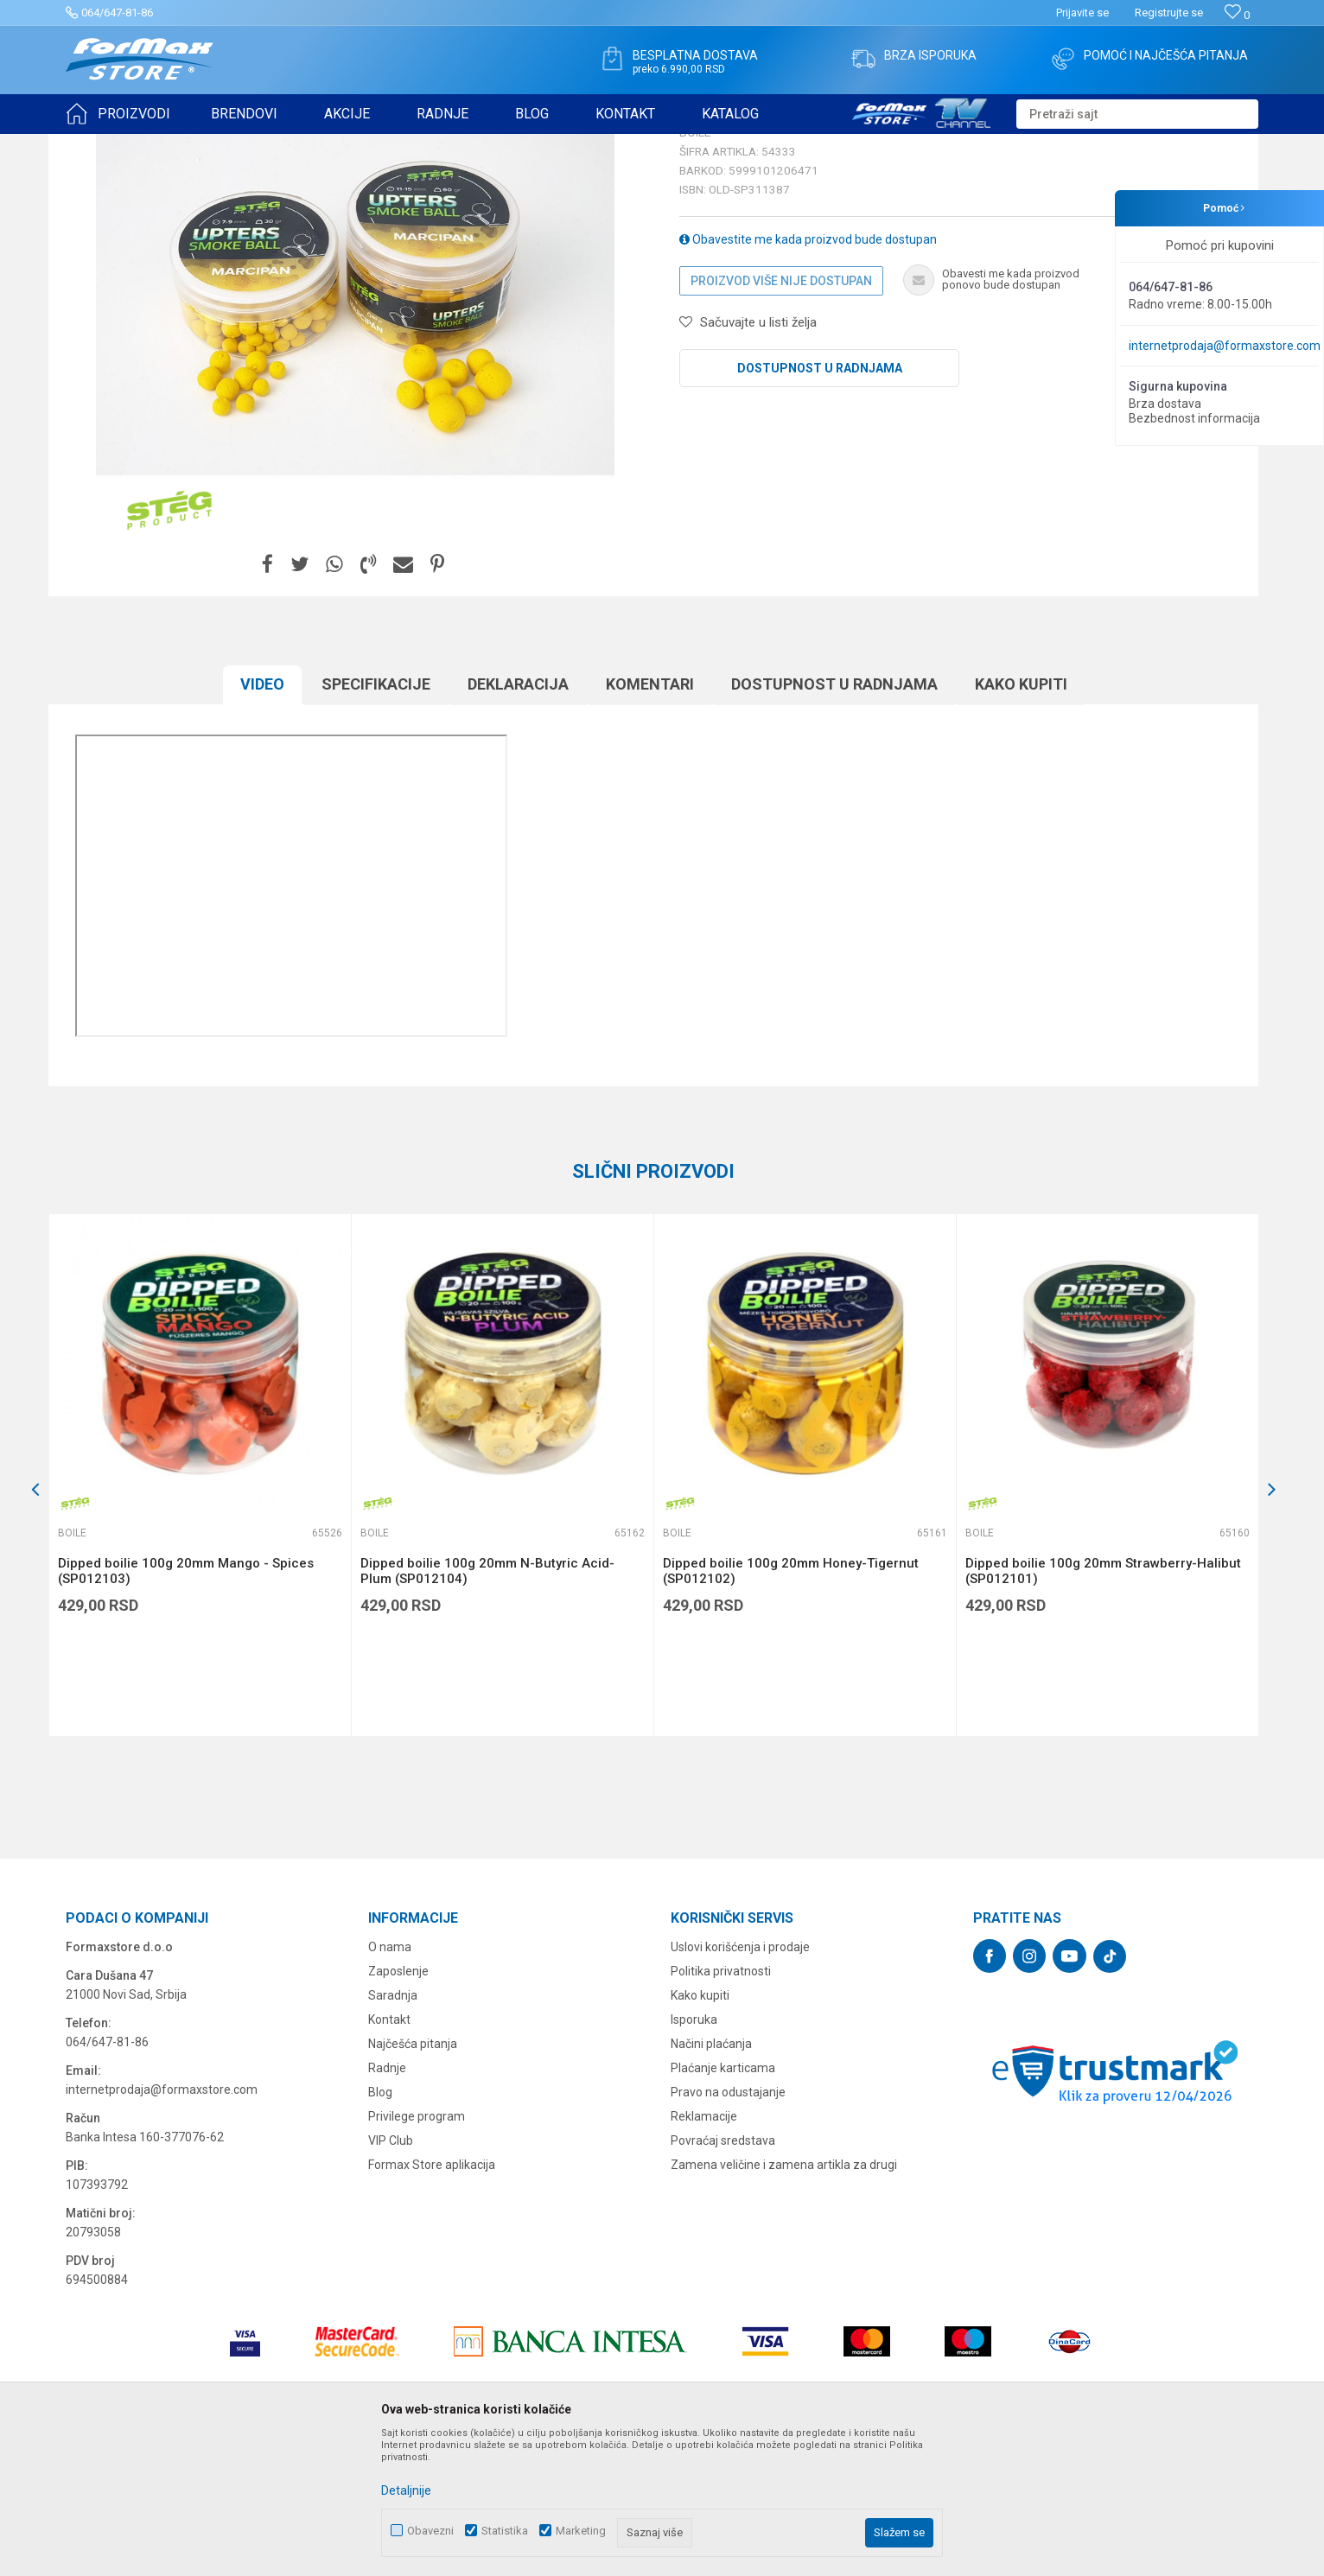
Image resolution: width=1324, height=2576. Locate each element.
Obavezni (430, 2530)
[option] (199, 1609)
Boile (340, 145)
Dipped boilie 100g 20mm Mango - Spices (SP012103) (186, 1705)
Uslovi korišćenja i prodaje (740, 2081)
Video (262, 818)
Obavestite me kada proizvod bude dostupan (808, 373)
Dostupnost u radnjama (819, 502)
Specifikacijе (375, 818)
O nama (389, 2081)
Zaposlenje (398, 2105)
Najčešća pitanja (412, 2178)
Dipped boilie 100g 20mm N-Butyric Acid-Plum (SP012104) (487, 1705)
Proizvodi (164, 145)
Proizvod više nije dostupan (781, 415)
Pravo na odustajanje (728, 2226)
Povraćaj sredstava (723, 2274)
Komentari (650, 818)
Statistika (504, 2530)
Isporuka (694, 2153)
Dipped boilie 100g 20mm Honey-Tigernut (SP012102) (791, 1705)
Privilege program (416, 2250)
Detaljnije (406, 2490)
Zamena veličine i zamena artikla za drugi (784, 2299)
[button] (1137, 114)
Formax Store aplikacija (431, 2299)
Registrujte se (1169, 12)
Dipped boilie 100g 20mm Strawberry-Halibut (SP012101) (1103, 1705)
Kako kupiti (1021, 818)
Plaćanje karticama (723, 2202)
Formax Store (97, 145)
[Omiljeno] (1237, 15)
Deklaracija (518, 818)
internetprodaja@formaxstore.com (1225, 346)
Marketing (581, 2530)
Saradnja (392, 2129)
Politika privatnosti (721, 2105)
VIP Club (390, 2274)
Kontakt (389, 2153)
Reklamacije (704, 2250)
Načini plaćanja (711, 2178)
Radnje (387, 2202)
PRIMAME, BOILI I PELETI (257, 145)
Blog (380, 2226)
